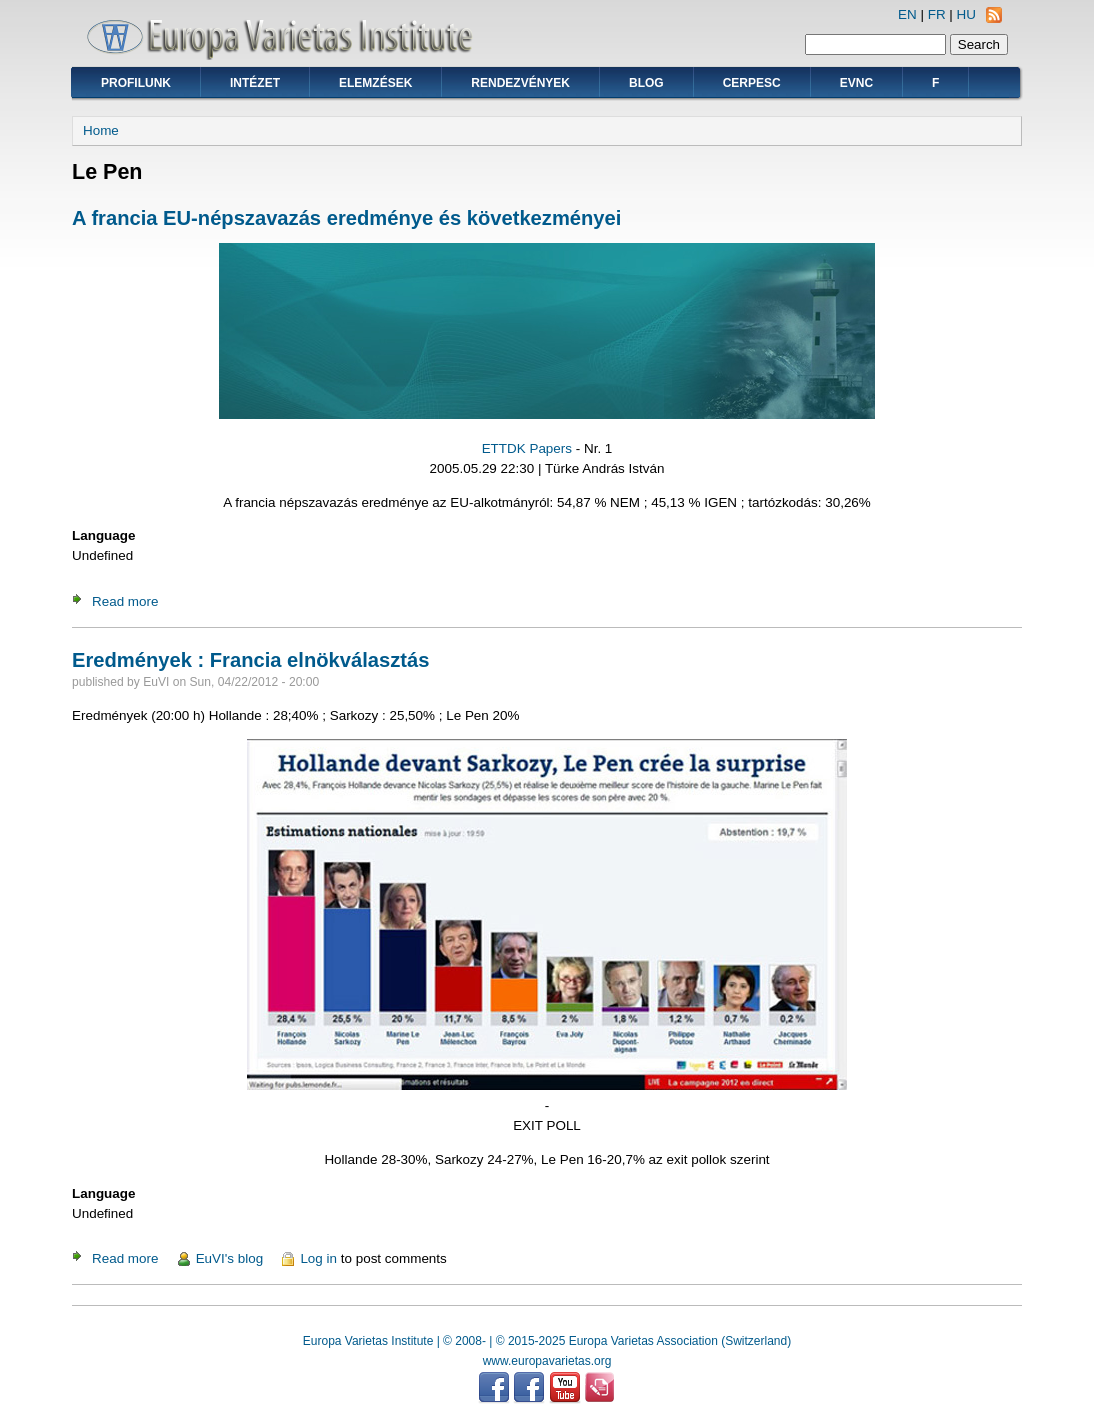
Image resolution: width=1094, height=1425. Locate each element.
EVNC (856, 83)
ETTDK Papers (527, 448)
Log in (318, 1258)
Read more (125, 601)
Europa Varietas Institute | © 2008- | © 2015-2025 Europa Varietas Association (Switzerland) (547, 1341)
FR (937, 14)
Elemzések (375, 83)
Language (103, 535)
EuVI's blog (230, 1258)
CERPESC (752, 83)
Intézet (255, 83)
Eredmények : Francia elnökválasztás (250, 660)
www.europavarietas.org (547, 1361)
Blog (646, 83)
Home (101, 130)
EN (907, 14)
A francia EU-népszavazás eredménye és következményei (346, 218)
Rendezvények (520, 83)
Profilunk (136, 83)
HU (966, 14)
